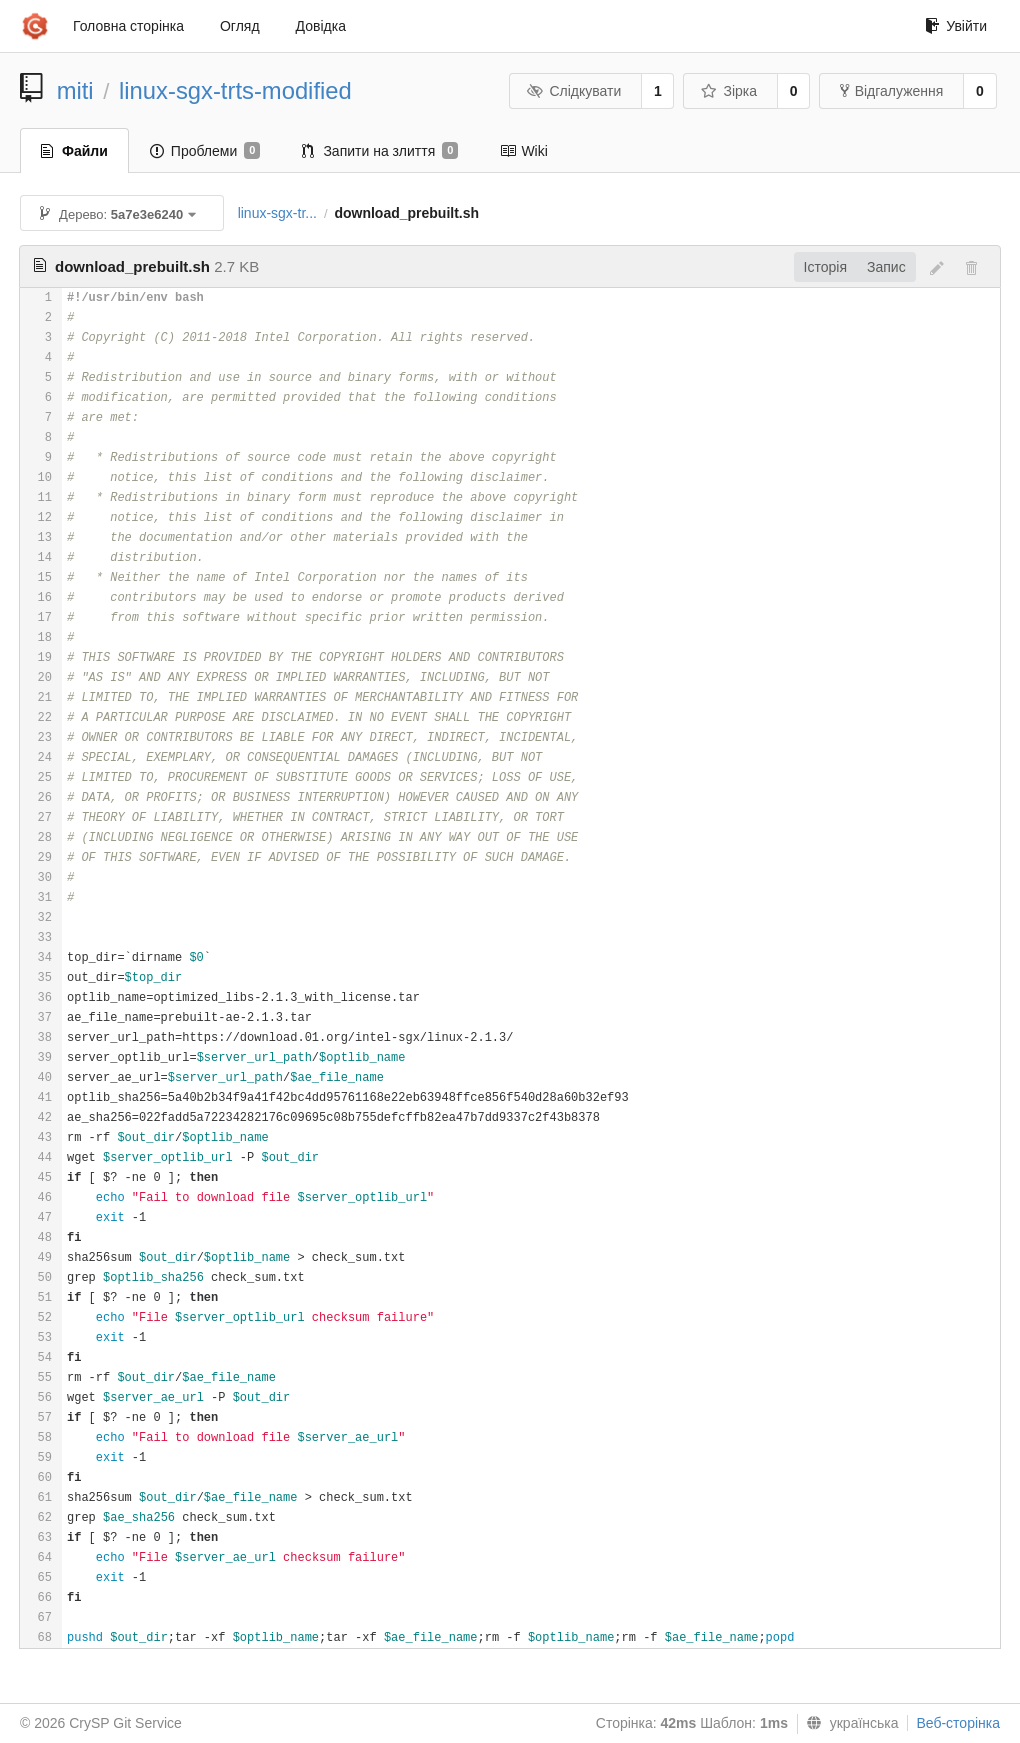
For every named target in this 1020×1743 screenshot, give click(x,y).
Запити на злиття (380, 151)
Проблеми (205, 151)
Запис (886, 267)
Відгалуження (892, 91)
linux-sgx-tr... (277, 213)
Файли (74, 151)
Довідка (321, 26)
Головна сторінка (128, 26)
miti (75, 90)
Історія (825, 267)
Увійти (956, 26)
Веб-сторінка (958, 1723)
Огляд (240, 26)
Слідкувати (574, 91)
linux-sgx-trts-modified (235, 90)
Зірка (729, 91)
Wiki (523, 151)
